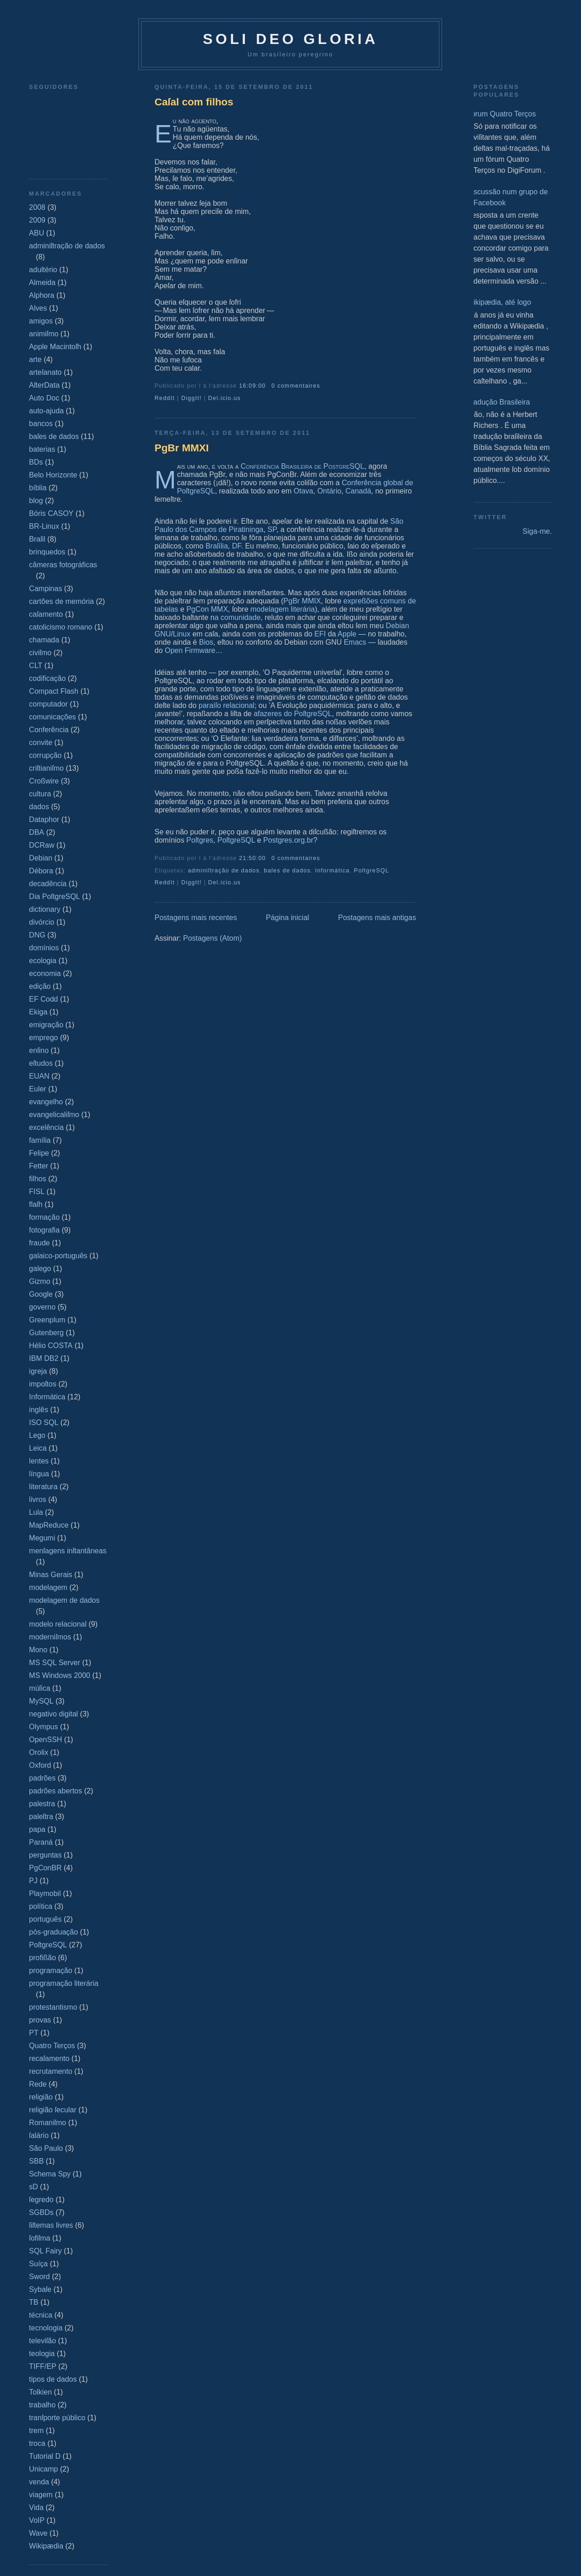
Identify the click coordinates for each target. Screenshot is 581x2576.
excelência (46, 1127)
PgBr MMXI (182, 448)
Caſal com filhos (194, 102)
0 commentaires (295, 386)
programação (50, 1970)
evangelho (46, 1102)
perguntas (45, 1855)
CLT (35, 665)
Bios (206, 642)
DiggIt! (191, 398)
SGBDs (41, 2212)
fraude (39, 1243)
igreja (38, 1371)
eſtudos (41, 1063)
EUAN (39, 1076)
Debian (40, 858)
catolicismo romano (60, 627)
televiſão (42, 2341)
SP (271, 529)
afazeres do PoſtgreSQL (293, 714)
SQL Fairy (45, 2251)
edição (39, 986)
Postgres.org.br (288, 840)
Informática (47, 1397)
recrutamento (50, 2071)
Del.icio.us (224, 398)
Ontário (329, 491)
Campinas (45, 588)
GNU (163, 634)
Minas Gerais (50, 1574)
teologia (42, 2353)
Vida (36, 2507)
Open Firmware (190, 650)
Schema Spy (50, 2174)
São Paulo (46, 2148)
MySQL (41, 1701)
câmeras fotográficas (63, 565)
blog (36, 500)
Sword (39, 2276)
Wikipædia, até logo (499, 302)
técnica (40, 2315)
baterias (42, 449)
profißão (42, 1958)
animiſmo (43, 334)
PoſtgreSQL (48, 1945)
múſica (39, 1688)
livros (37, 1499)
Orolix (38, 1752)
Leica (37, 1448)
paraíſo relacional (227, 705)
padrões (42, 1778)
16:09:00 (252, 386)
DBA (36, 832)
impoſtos (42, 1384)
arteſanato (45, 372)
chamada (44, 640)
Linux (181, 634)
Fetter (38, 1166)
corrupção (45, 755)
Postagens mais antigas (377, 917)
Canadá (358, 491)
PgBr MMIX (302, 601)
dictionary (44, 909)
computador (48, 704)
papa (37, 1829)
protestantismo (53, 2007)
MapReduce (48, 1525)
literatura (43, 1487)
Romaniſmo (47, 2123)
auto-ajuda (46, 411)
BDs (36, 462)
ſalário (39, 2135)
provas (40, 2020)
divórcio (41, 922)
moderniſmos (50, 1637)
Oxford (40, 1765)
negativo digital (53, 1714)
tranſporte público (57, 2418)
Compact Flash (53, 691)
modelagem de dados (64, 1600)
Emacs (355, 642)
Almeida (42, 282)
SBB (36, 2161)
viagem (41, 2495)
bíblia (37, 488)
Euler (37, 1089)
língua (39, 1474)
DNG (37, 935)
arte (35, 359)
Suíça (38, 2264)
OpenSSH (45, 1739)
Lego (37, 1435)
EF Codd (43, 999)
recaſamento (49, 2058)
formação (44, 1217)
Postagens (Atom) (212, 938)
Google (41, 1294)
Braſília (216, 546)
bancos (41, 424)
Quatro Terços (52, 2046)
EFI (320, 634)
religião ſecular (52, 2110)
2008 (37, 207)
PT (33, 2033)
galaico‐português (58, 1256)
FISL (36, 1191)
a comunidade (238, 617)
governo (42, 1307)
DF (236, 546)
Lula (36, 1512)
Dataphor (44, 819)
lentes (39, 1461)
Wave (38, 2533)
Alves (38, 308)
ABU (36, 233)
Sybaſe (40, 2289)
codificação (47, 678)
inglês (38, 1410)
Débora (41, 871)
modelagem (48, 1587)
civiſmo (40, 653)
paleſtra (41, 1816)
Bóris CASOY (51, 513)
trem (36, 2430)
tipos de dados (53, 2379)
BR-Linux (44, 526)
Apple (347, 634)
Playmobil (45, 1893)
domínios (44, 948)
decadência (47, 884)
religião (41, 2097)
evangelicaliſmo (54, 1114)
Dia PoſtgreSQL (54, 896)
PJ (33, 1881)
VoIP (36, 2520)
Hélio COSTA (50, 1345)
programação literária (63, 1983)
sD (33, 2187)
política (40, 1906)
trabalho (42, 2405)
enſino (39, 1050)
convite (40, 742)
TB (33, 2302)
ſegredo (41, 2199)
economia (45, 973)
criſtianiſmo (46, 768)
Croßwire (44, 781)
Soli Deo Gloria (290, 39)
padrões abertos (55, 1791)
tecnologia (45, 2328)
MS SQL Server (54, 1662)
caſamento (46, 614)
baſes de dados (54, 436)
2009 (37, 220)
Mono (38, 1650)
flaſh (35, 1204)
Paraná (41, 1842)
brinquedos (47, 552)
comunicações (52, 717)
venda (39, 2482)
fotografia (44, 1230)
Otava (303, 491)
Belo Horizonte (53, 475)
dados (39, 807)
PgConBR (45, 1868)
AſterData (44, 385)
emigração (46, 1025)
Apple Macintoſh (55, 347)
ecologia (42, 961)
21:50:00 (252, 858)
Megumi (42, 1538)
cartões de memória (61, 601)
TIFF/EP (42, 2366)
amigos (41, 321)
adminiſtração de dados (67, 246)
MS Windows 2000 (59, 1675)
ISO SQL (43, 1422)
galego (40, 1268)
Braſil (37, 539)
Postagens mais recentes (196, 917)
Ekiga (38, 1012)
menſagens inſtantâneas (67, 1551)
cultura (40, 794)
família (39, 1140)
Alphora (41, 295)
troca (37, 2443)
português (45, 1919)
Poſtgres (199, 840)
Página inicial (287, 917)
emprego (43, 1037)
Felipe (39, 1153)
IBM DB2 (43, 1358)
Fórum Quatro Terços (501, 114)
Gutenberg (46, 1333)
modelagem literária (282, 609)
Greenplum (47, 1320)
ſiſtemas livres (51, 2225)
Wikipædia (46, 2546)
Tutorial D (45, 2456)
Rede (37, 2084)
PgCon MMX (207, 609)
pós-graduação (53, 1932)
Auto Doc (44, 398)
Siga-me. (537, 531)
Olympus (43, 1727)
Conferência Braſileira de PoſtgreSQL (303, 466)
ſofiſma (39, 2238)
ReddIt (165, 398)
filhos (37, 1179)
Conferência (48, 730)
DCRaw (41, 845)
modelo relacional (57, 1624)
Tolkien (40, 2392)
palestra (42, 1804)
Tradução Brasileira (498, 402)
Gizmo (39, 1281)
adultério (43, 270)
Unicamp (43, 2469)
